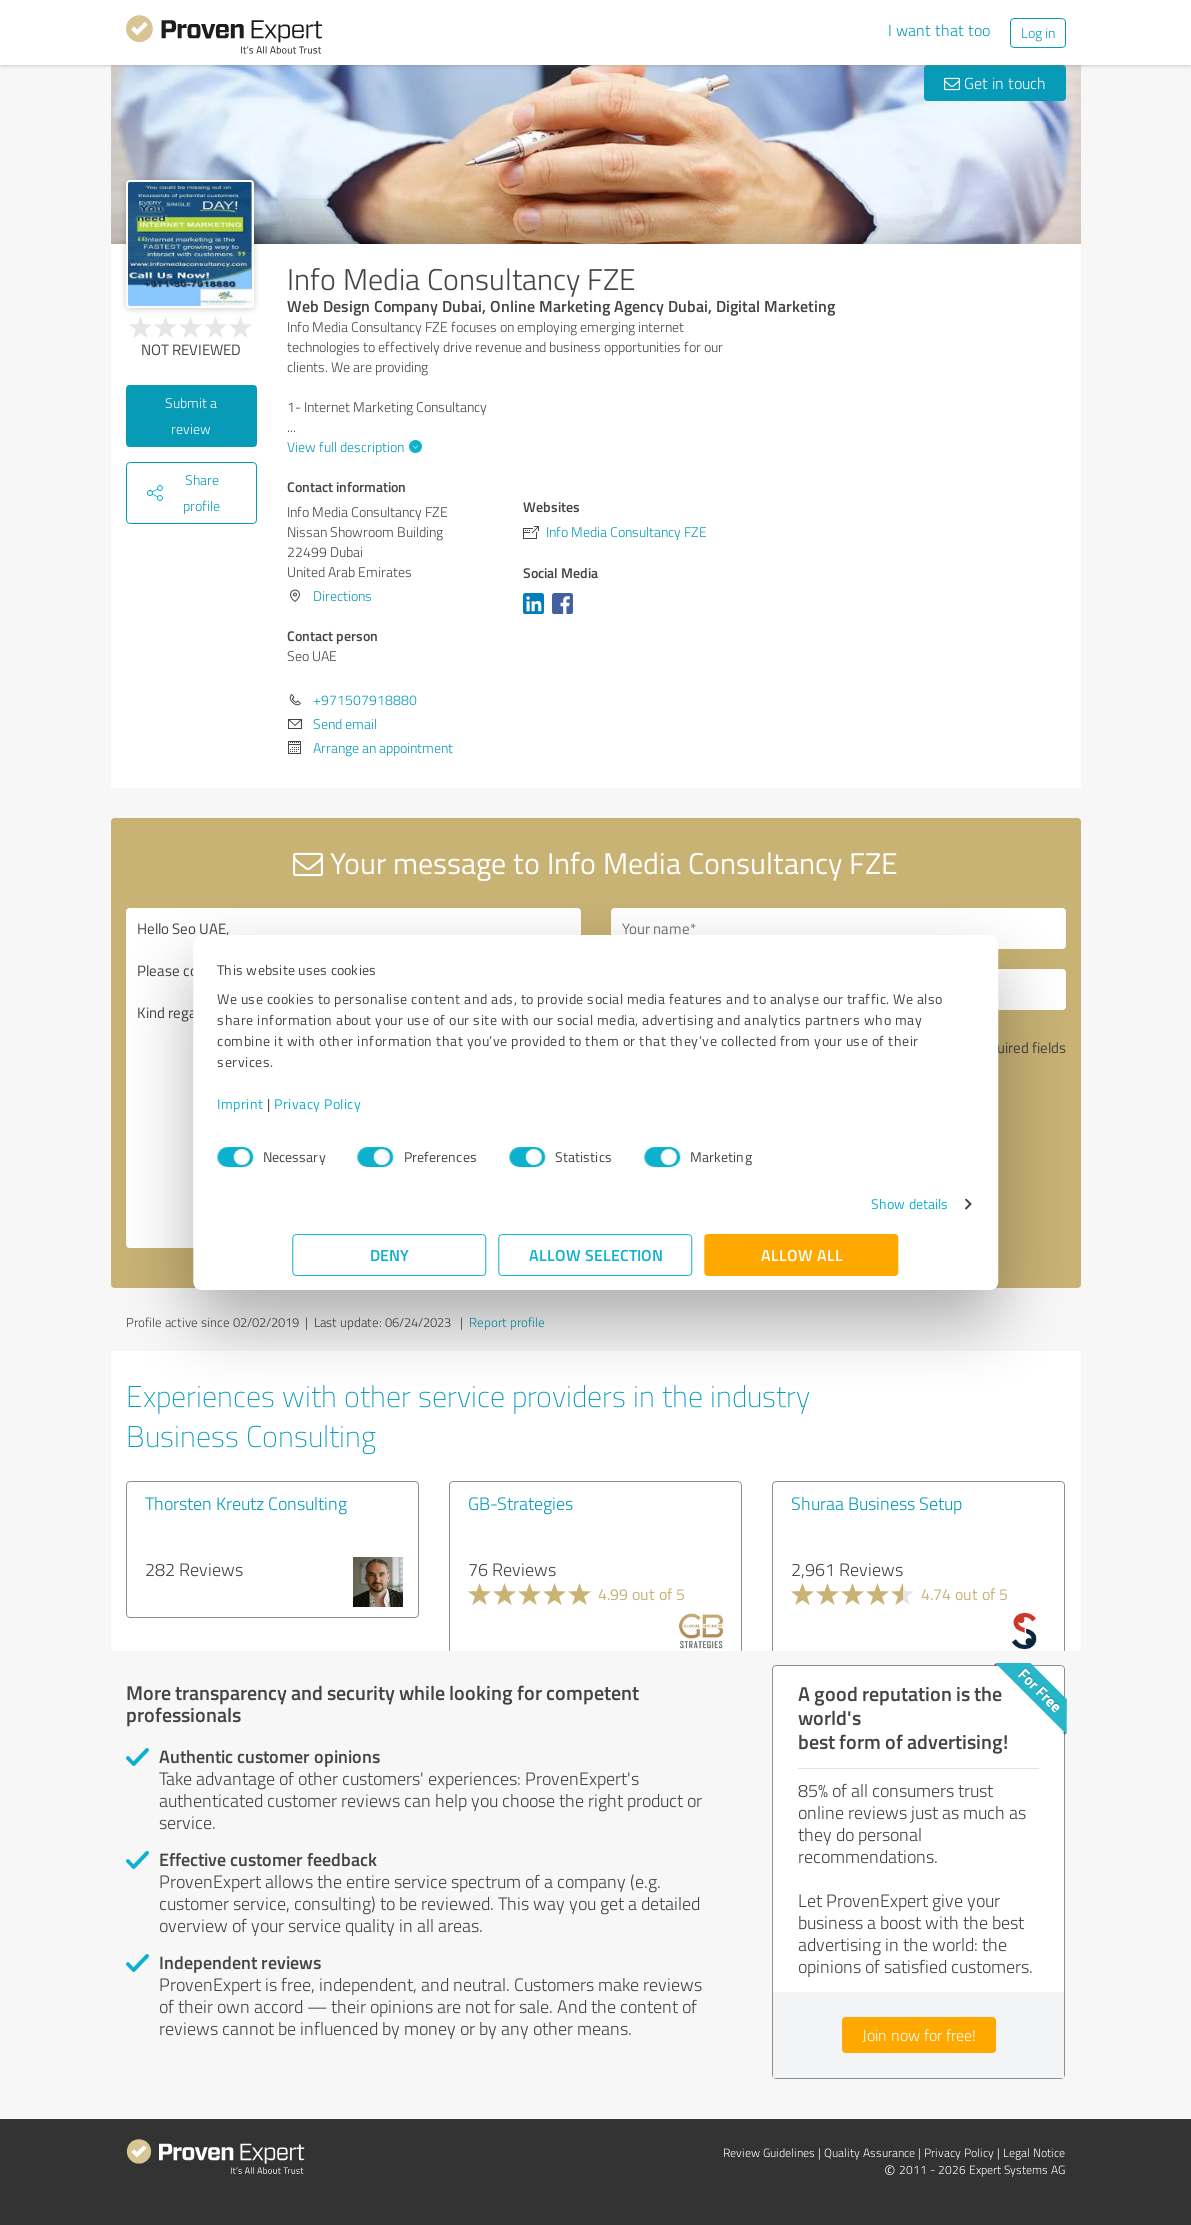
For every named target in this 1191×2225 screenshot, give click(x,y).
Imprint (316, 1103)
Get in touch (995, 83)
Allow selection (596, 1254)
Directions (342, 595)
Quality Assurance (869, 2152)
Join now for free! (919, 2035)
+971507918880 (365, 699)
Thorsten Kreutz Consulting (246, 1503)
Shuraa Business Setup (876, 1503)
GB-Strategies (520, 1503)
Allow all (802, 1254)
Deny (389, 1254)
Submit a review (191, 415)
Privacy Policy (393, 1103)
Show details (833, 1203)
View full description (352, 446)
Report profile (507, 1322)
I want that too (939, 30)
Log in (1038, 32)
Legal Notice (1034, 2152)
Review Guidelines (769, 2152)
